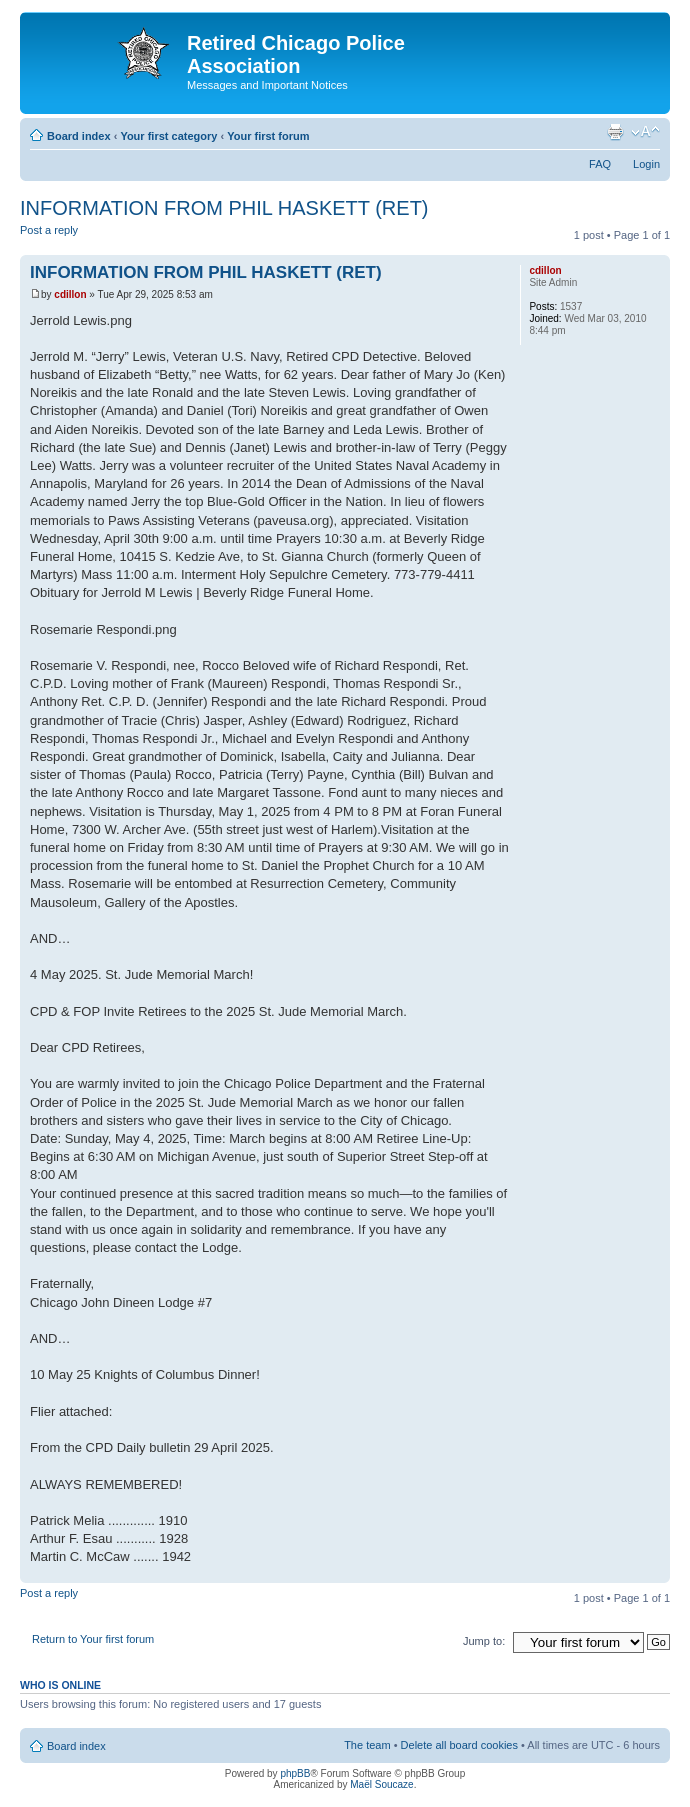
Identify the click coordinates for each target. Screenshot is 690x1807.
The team (367, 1745)
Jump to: (484, 1641)
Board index (79, 136)
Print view (615, 132)
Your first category (168, 136)
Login (646, 164)
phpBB (295, 1773)
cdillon (70, 294)
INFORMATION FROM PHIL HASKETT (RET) (224, 208)
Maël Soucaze (381, 1784)
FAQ (600, 164)
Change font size (645, 132)
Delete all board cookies (459, 1745)
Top (654, 1572)
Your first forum (268, 136)
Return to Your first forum (93, 1639)
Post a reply (68, 236)
